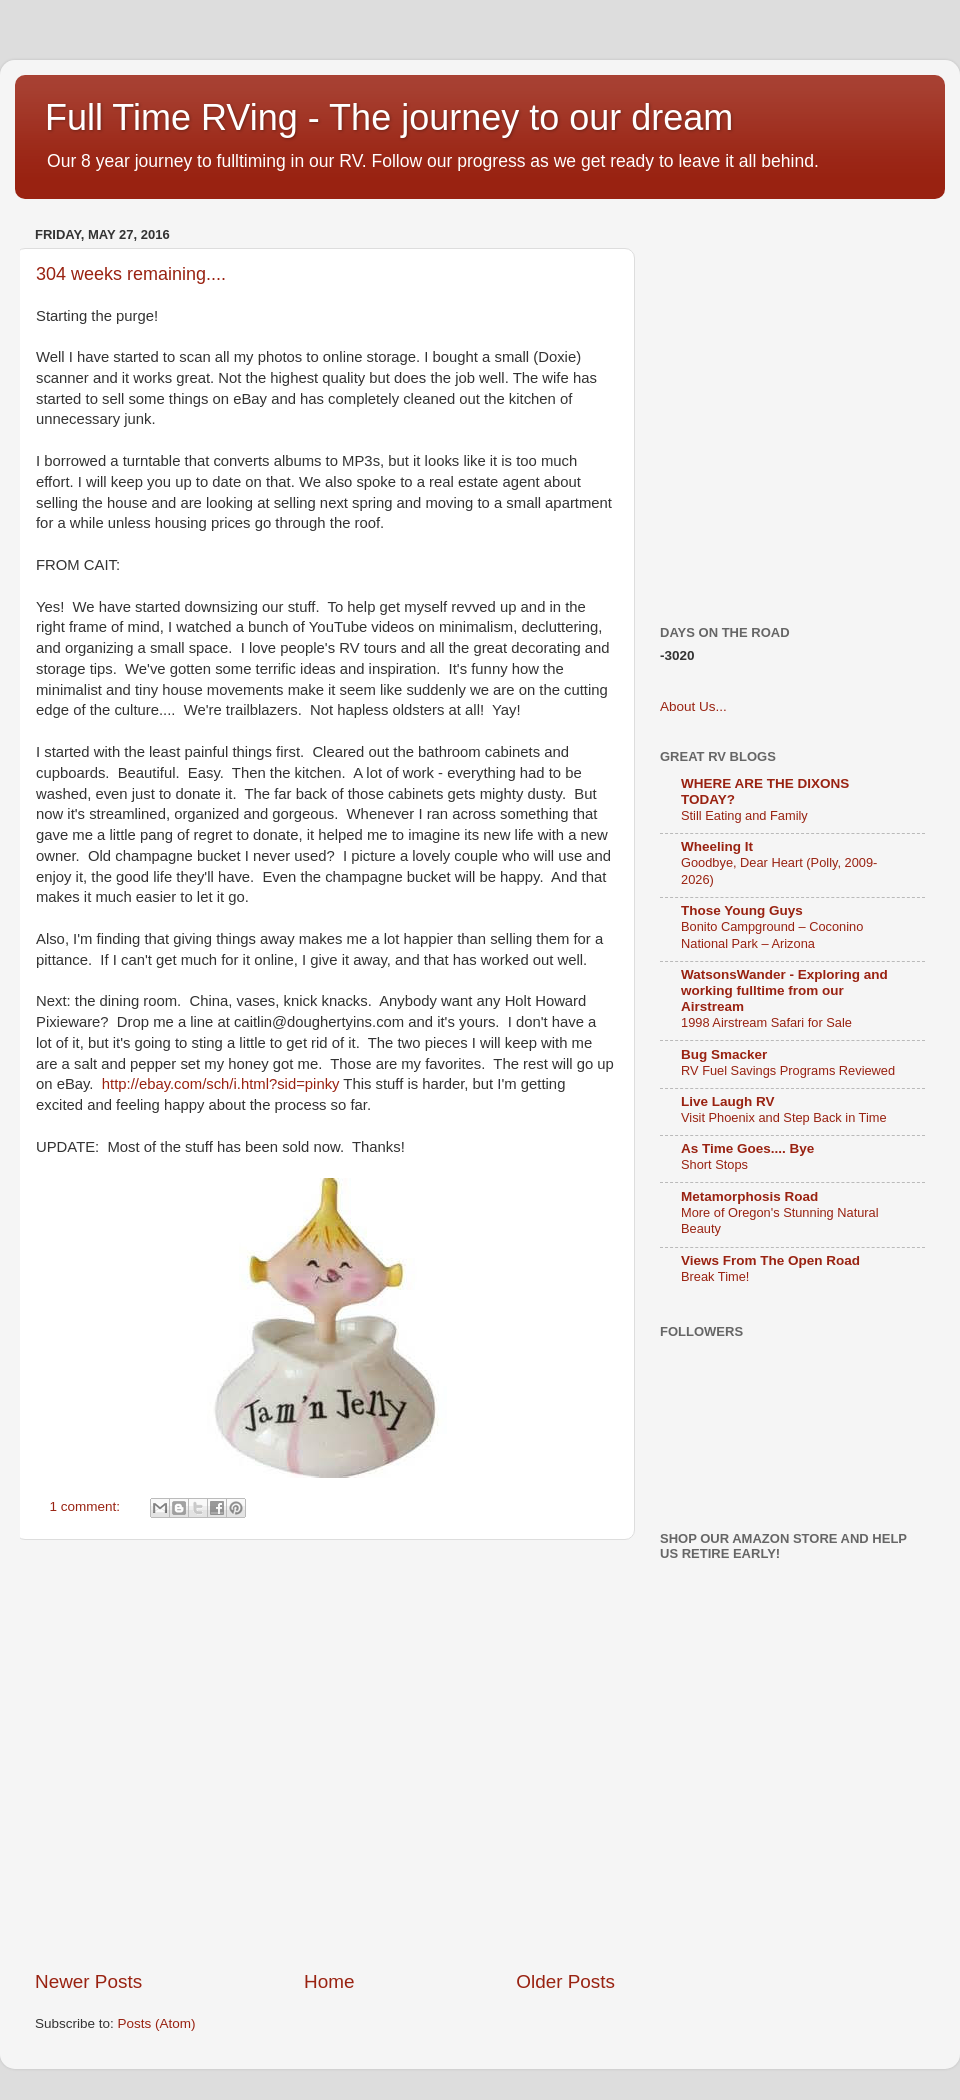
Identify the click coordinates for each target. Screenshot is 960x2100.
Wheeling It (717, 846)
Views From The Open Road (770, 1260)
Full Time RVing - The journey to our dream (389, 117)
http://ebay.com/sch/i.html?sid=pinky (221, 1084)
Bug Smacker (724, 1054)
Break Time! (715, 1276)
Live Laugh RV (728, 1101)
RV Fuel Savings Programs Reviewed (788, 1070)
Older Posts (565, 1981)
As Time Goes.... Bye (747, 1148)
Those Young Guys (742, 910)
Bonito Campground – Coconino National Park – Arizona (772, 935)
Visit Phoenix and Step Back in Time (784, 1117)
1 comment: (87, 1506)
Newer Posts (88, 1981)
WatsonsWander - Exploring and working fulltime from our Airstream (784, 990)
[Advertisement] (187, 1754)
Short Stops (714, 1164)
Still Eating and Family (744, 815)
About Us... (693, 706)
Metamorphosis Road (749, 1196)
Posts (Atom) (157, 2023)
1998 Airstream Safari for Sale (766, 1022)
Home (329, 1981)
